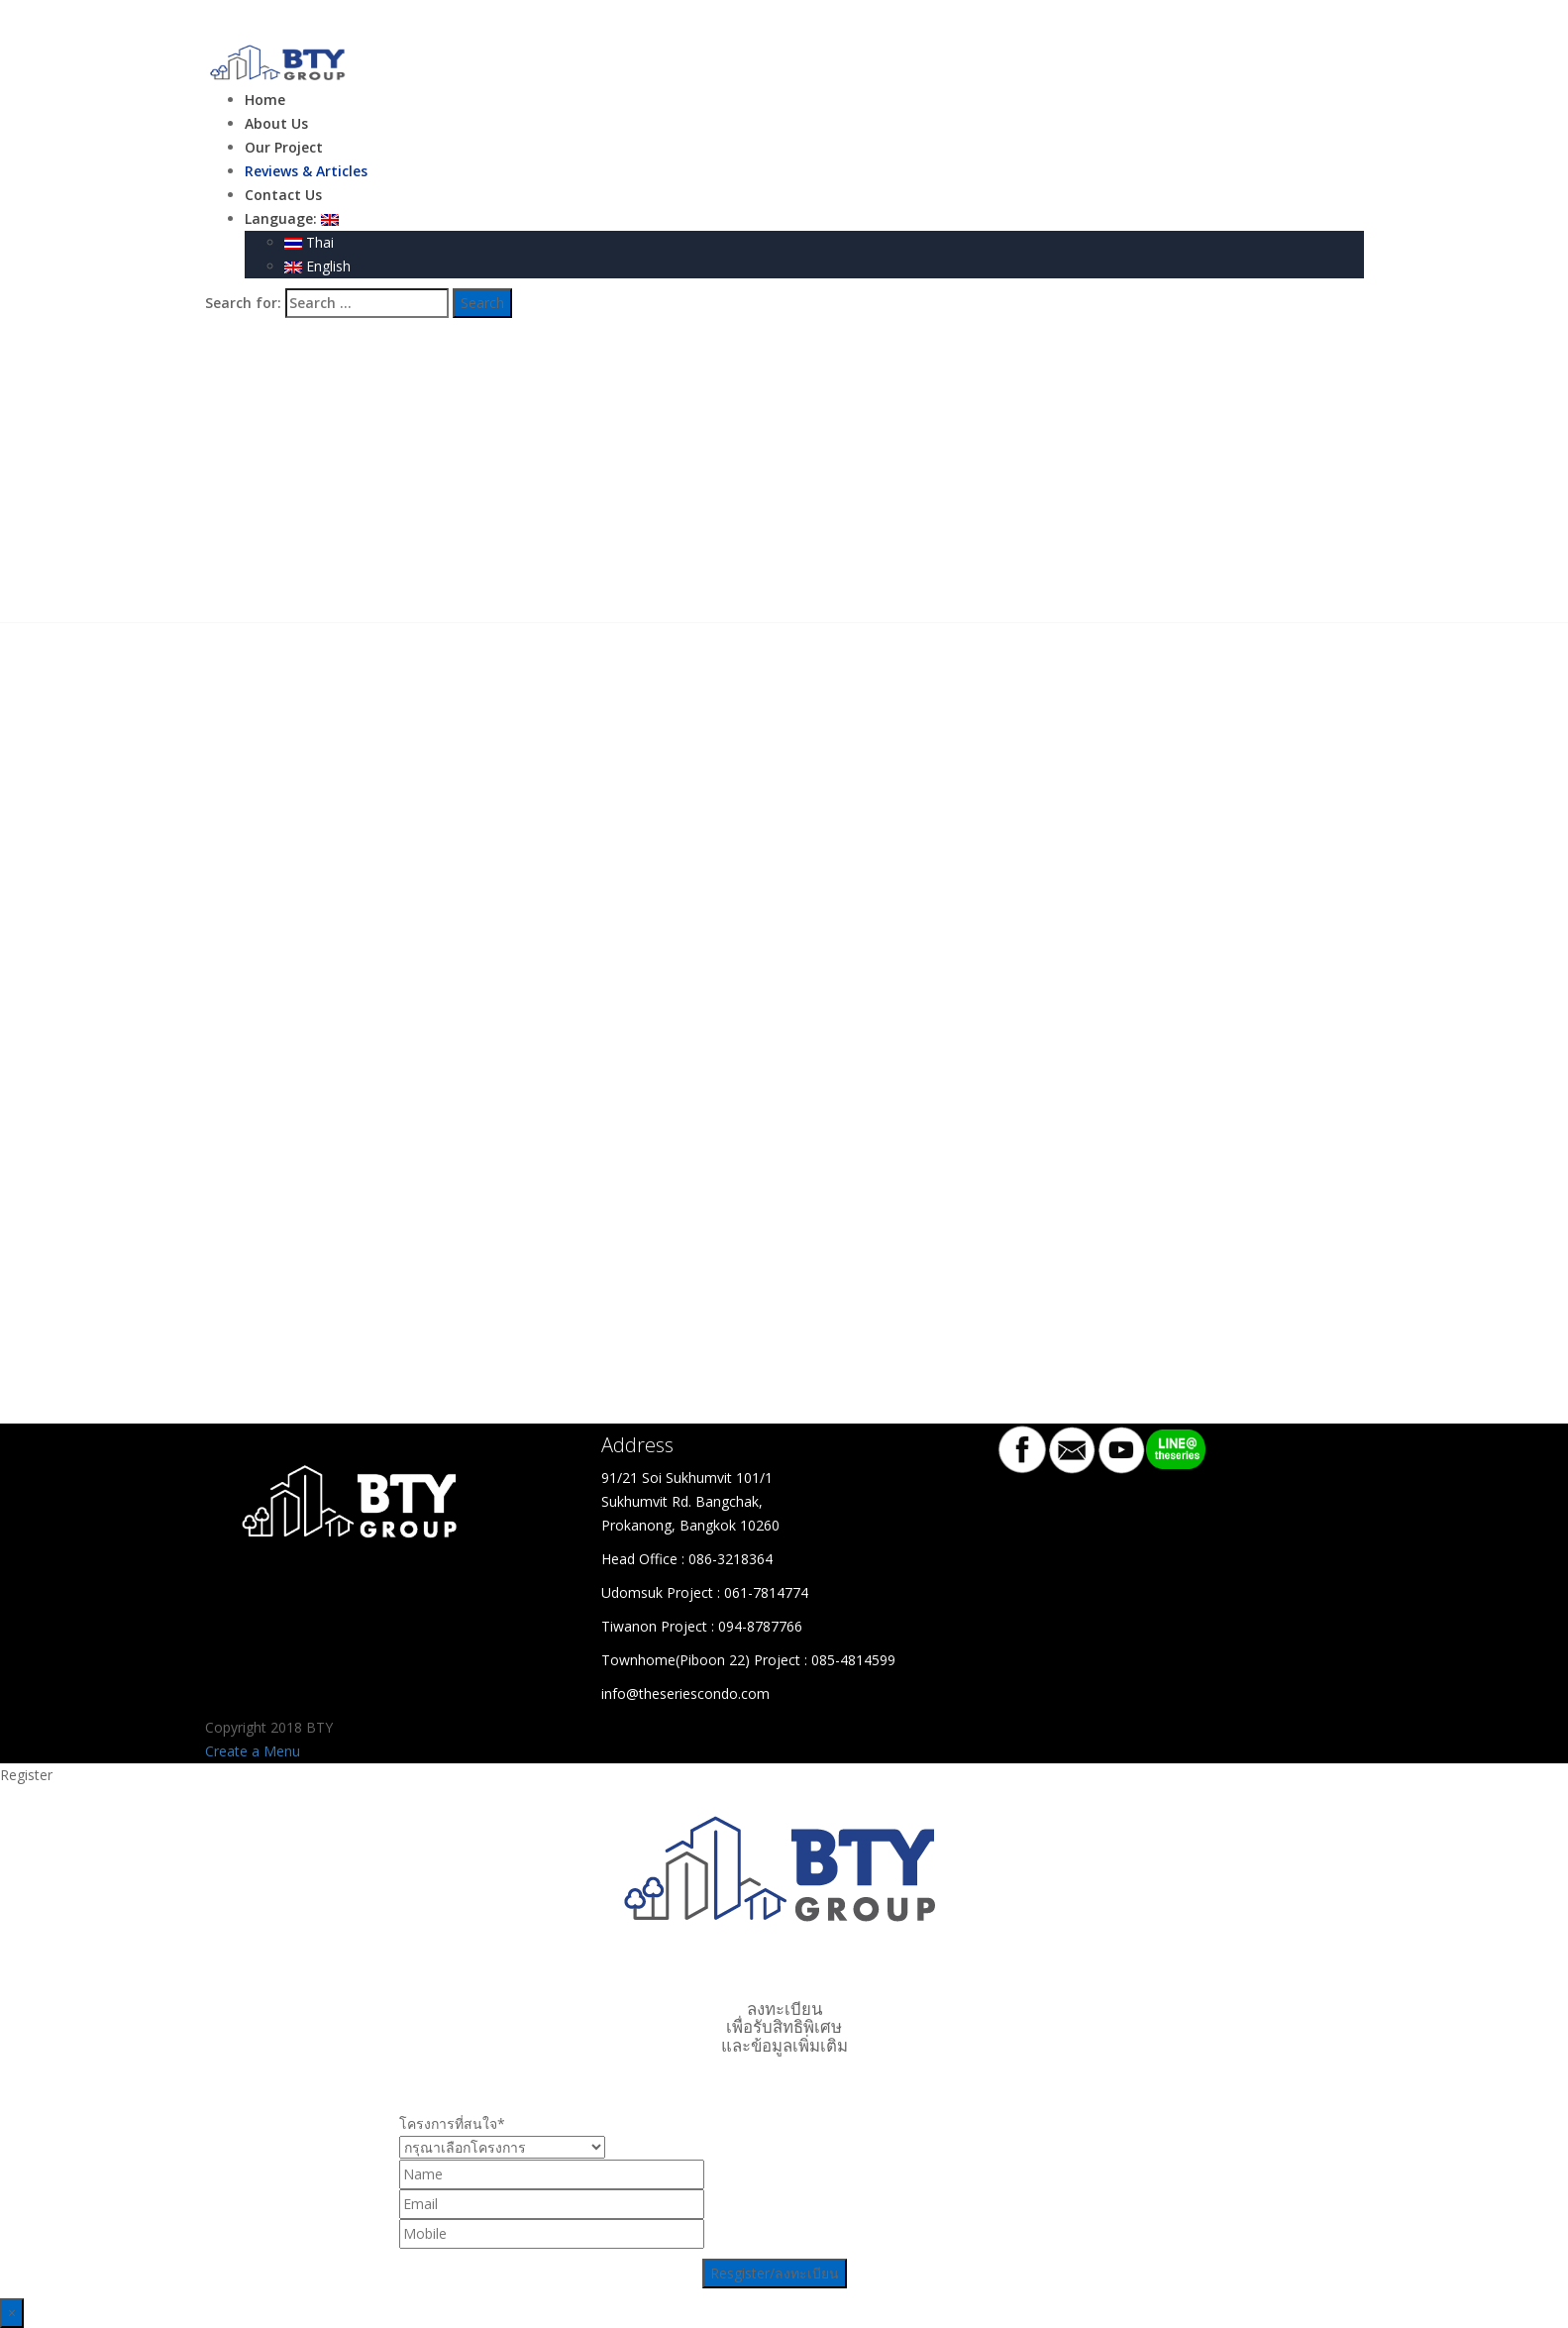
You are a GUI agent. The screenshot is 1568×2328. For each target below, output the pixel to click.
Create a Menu (252, 1751)
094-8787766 (760, 1626)
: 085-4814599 (849, 1659)
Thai (309, 242)
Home (265, 99)
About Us (276, 123)
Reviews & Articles (306, 170)
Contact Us (283, 194)
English (317, 266)
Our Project (284, 147)
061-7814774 (766, 1592)
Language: (292, 218)
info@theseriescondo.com (685, 1693)
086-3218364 (730, 1558)
